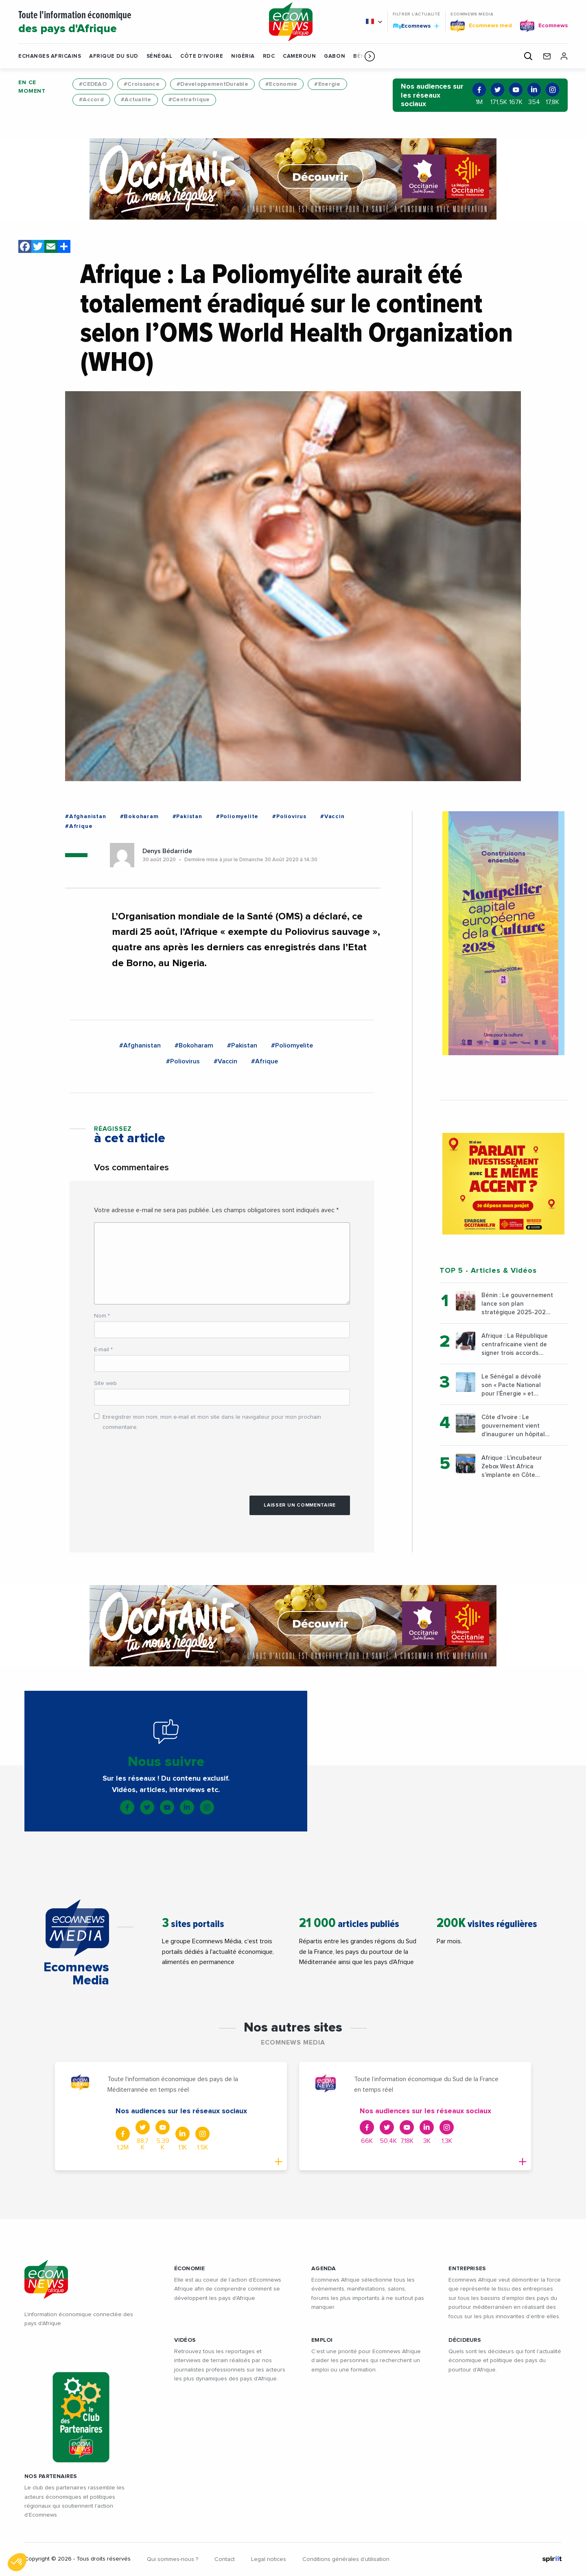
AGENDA (323, 2268)
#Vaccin (332, 816)
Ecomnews (416, 25)
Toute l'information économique (133, 22)
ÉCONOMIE (189, 2268)
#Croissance (142, 84)
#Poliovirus (289, 816)
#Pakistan (187, 816)
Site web (105, 1383)
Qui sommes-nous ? (172, 2559)
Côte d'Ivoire (201, 56)
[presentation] (156, 1459)
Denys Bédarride (167, 851)
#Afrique (78, 826)
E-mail (103, 1349)
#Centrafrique (189, 99)
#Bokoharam (139, 816)
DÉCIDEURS (464, 2340)
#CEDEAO (93, 84)
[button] (370, 56)
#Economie (281, 84)
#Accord (91, 99)
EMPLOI (322, 2340)
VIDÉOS (185, 2340)
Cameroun (299, 56)
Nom (102, 1316)
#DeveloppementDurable (212, 84)
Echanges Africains (49, 56)
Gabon (334, 56)
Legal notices (268, 2559)
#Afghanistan (85, 816)
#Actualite (136, 99)
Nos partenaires (50, 2476)
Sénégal (159, 56)
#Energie (327, 84)
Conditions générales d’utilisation (345, 2559)
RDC (269, 56)
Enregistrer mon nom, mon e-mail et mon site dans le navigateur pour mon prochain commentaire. (212, 1422)
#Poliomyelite (237, 816)
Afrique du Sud (113, 56)
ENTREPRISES (467, 2268)
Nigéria (243, 56)
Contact (224, 2559)
